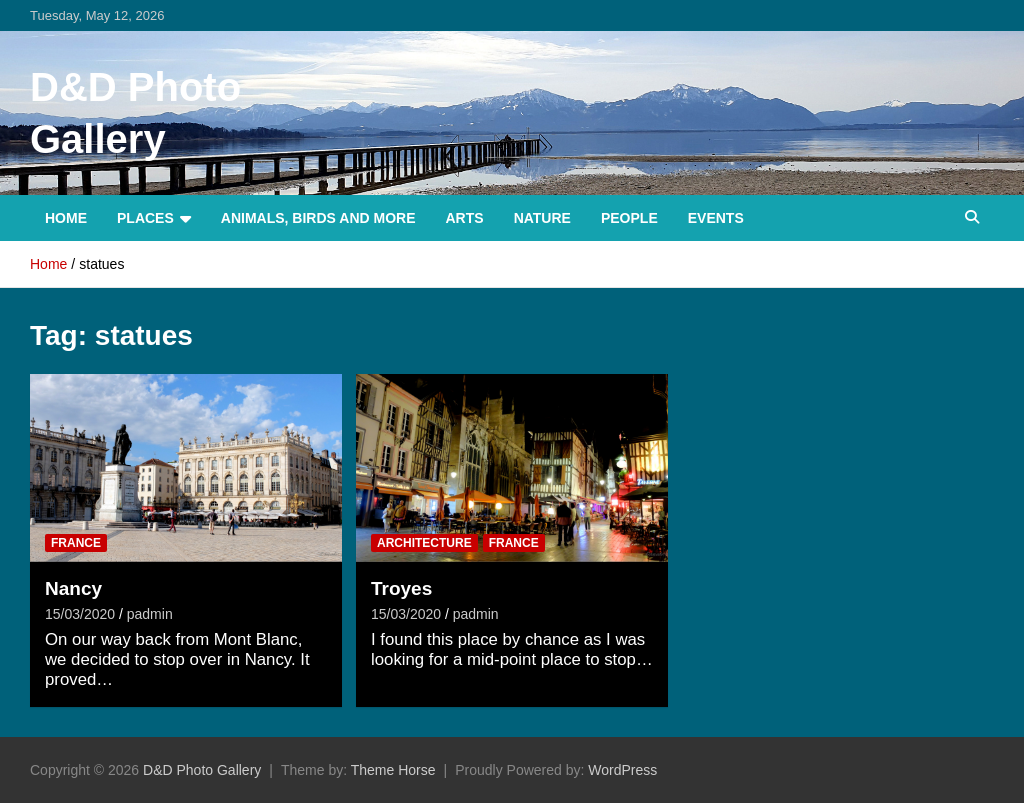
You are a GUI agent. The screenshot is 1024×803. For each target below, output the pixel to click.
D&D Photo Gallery (202, 770)
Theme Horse (393, 770)
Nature (542, 218)
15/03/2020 (80, 614)
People (629, 218)
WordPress (622, 770)
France (76, 543)
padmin (150, 614)
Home (66, 218)
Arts (465, 218)
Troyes (401, 588)
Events (716, 218)
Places (145, 218)
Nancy (73, 588)
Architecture (424, 543)
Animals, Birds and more (318, 218)
